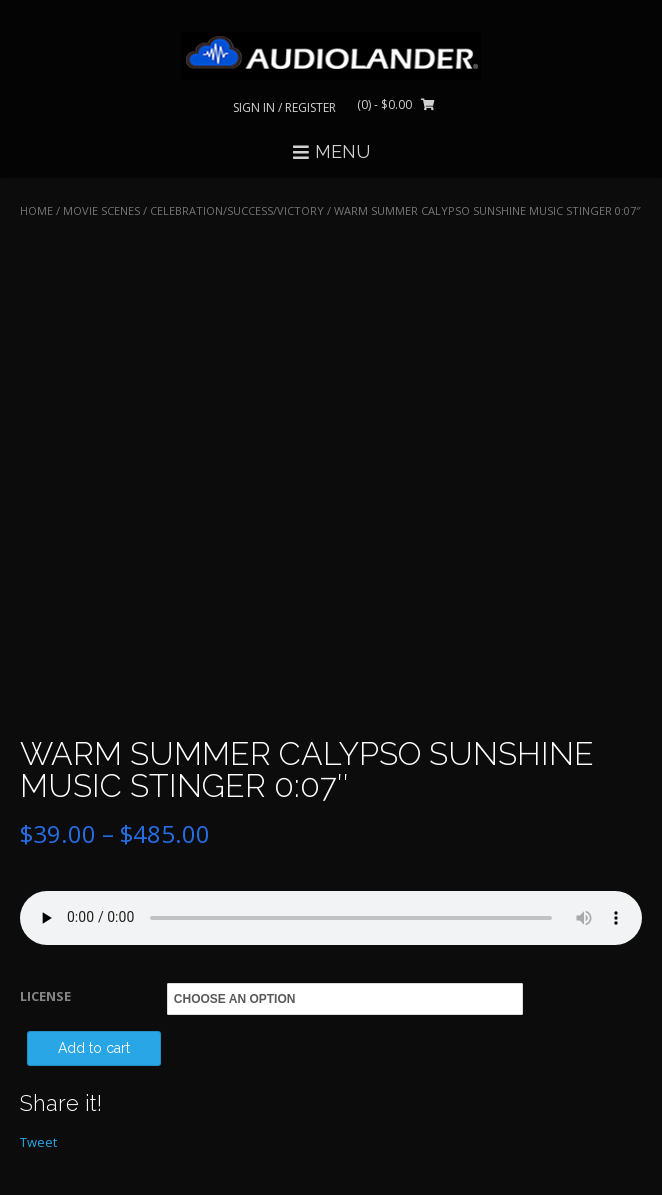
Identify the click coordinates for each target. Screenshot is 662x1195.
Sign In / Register (284, 107)
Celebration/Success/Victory (237, 210)
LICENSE (45, 996)
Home (36, 210)
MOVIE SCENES (101, 210)
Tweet (38, 1142)
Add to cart (94, 1048)
